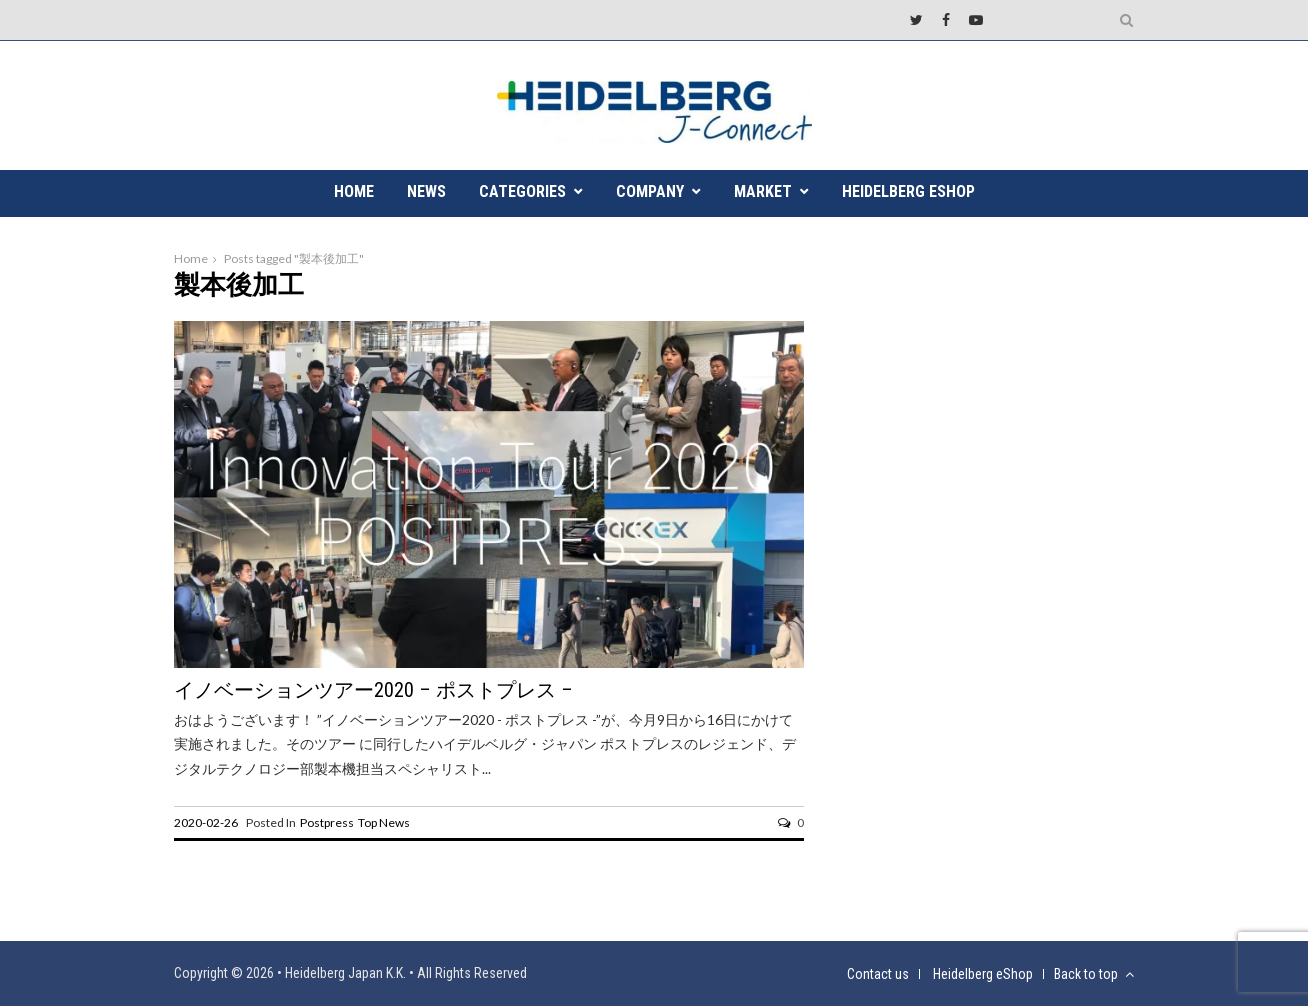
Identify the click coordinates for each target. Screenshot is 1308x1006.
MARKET (763, 191)
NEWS (426, 191)
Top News (384, 822)
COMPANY (650, 191)
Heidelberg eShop (908, 191)
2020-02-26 (206, 822)
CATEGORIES (522, 191)
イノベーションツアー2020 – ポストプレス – (373, 690)
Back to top (1094, 974)
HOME (354, 191)
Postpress (327, 822)
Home (191, 258)
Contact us (878, 974)
